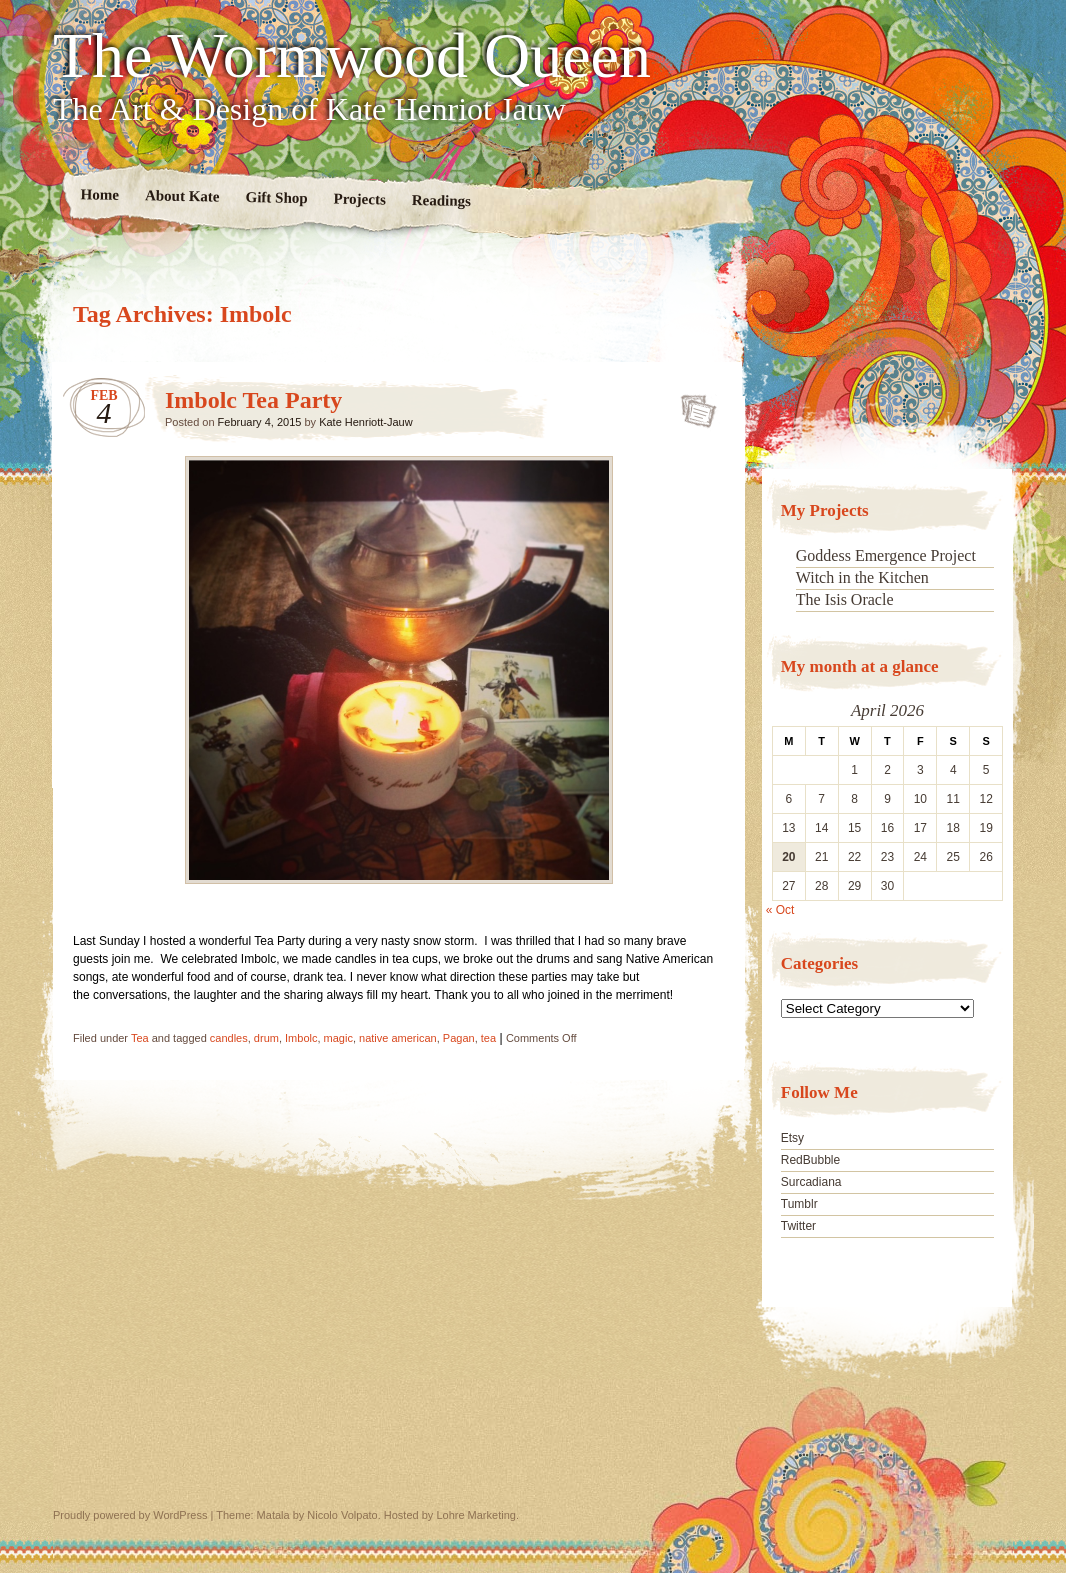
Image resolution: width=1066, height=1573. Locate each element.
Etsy (792, 1138)
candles (229, 1038)
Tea (140, 1038)
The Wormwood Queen (352, 56)
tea (488, 1038)
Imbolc (301, 1038)
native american (398, 1038)
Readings (441, 200)
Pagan (459, 1038)
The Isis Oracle (845, 599)
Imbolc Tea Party (253, 400)
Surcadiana (811, 1182)
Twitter (798, 1226)
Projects (360, 199)
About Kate (182, 195)
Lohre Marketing (476, 1515)
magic (338, 1038)
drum (266, 1038)
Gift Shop (276, 197)
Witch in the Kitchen (862, 577)
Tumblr (799, 1204)
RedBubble (810, 1160)
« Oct (780, 910)
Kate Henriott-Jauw (366, 422)
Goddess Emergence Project (886, 555)
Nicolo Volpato (342, 1515)
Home (100, 194)
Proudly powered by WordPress (130, 1515)
